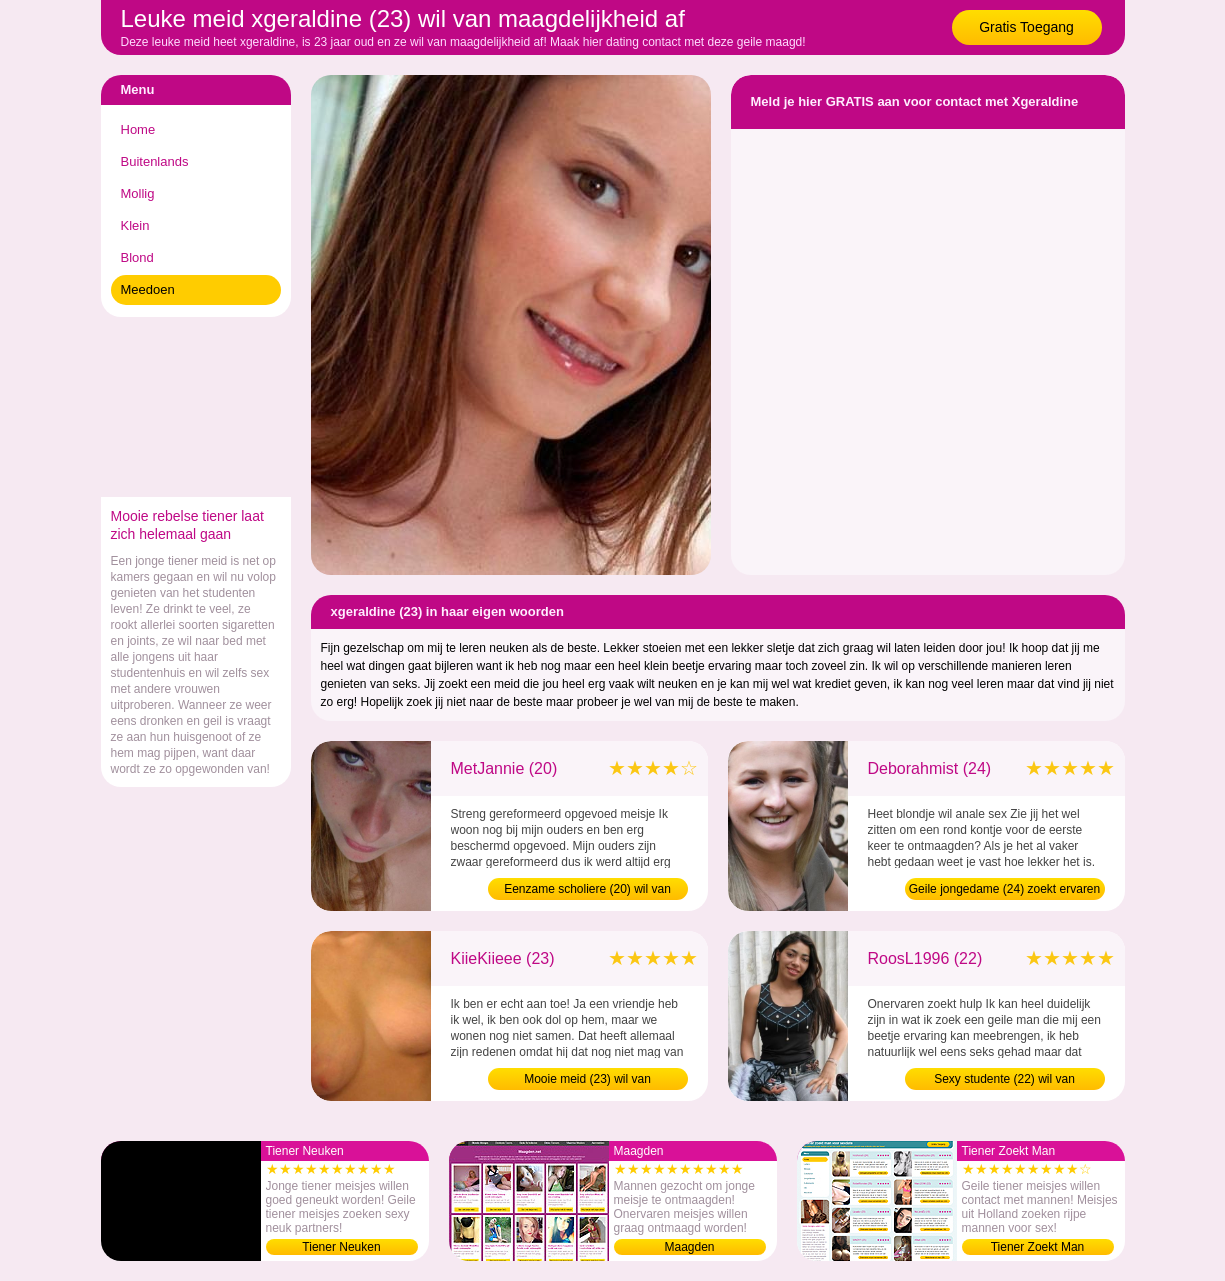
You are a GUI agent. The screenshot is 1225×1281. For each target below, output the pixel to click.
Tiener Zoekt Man (1038, 1247)
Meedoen (148, 289)
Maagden (689, 1247)
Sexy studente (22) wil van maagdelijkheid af (1004, 1081)
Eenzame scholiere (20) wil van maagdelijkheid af (587, 891)
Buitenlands (155, 161)
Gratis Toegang (1026, 27)
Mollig (138, 193)
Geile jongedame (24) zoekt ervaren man (1004, 891)
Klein (135, 225)
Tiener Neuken (341, 1247)
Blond (137, 257)
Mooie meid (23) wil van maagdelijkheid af (587, 1081)
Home (138, 129)
